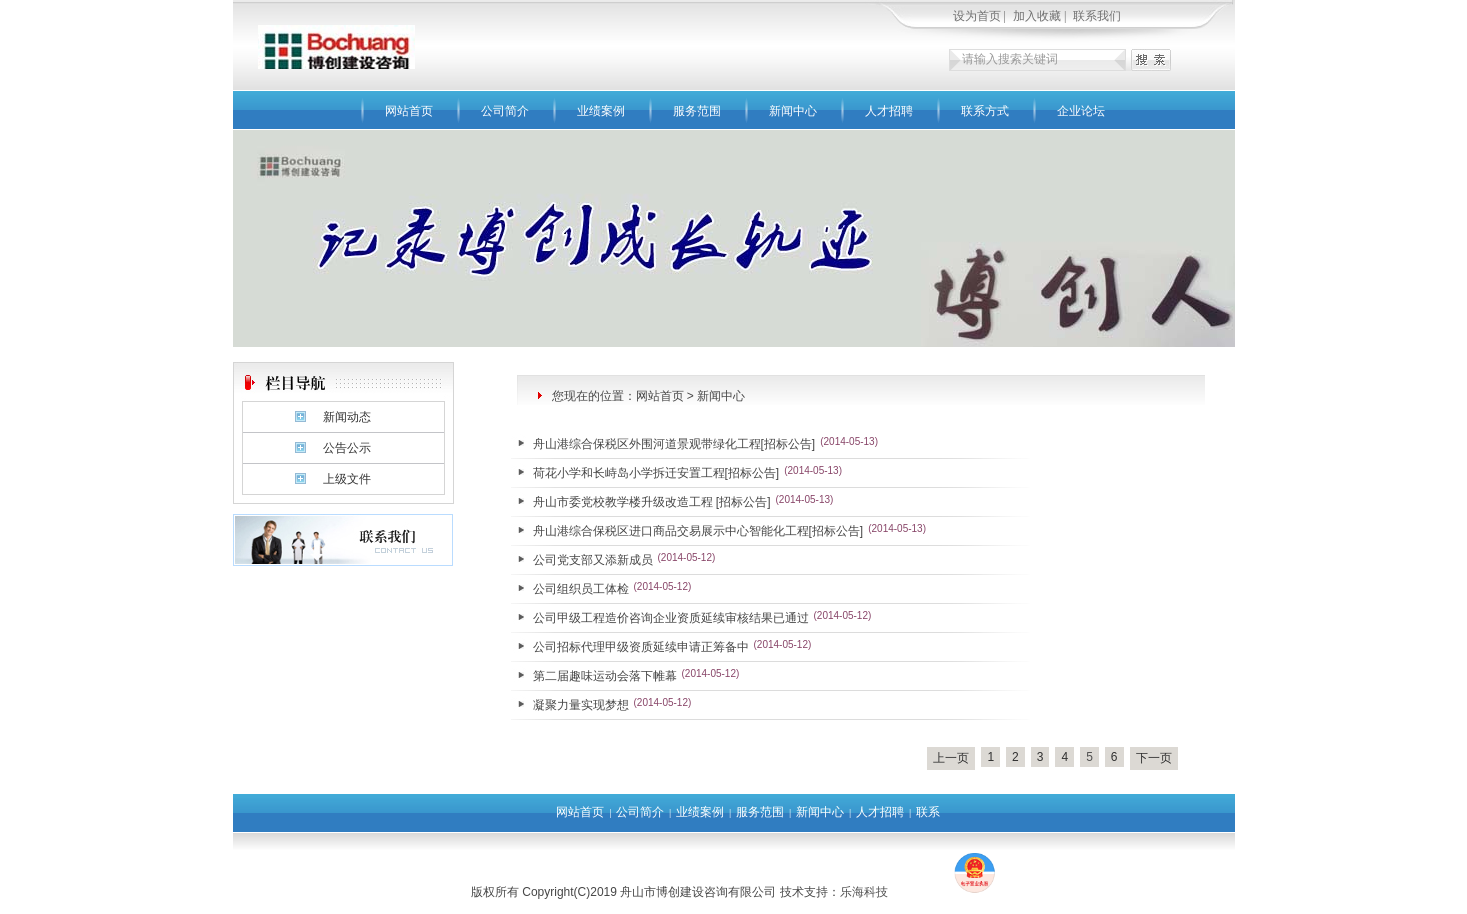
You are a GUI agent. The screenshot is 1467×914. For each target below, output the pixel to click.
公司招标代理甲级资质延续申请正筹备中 (641, 647)
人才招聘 (889, 111)
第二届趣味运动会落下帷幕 (605, 676)
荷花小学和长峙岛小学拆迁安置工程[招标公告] (656, 473)
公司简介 (505, 111)
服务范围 (697, 111)
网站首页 (409, 111)
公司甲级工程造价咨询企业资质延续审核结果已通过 (671, 618)
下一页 (1154, 758)
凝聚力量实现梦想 (581, 705)
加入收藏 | (1041, 16)
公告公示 (347, 448)
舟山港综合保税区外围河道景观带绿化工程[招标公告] (674, 444)
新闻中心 (793, 111)
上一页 (951, 758)
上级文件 (347, 479)
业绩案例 (601, 111)
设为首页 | (981, 16)
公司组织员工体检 (581, 589)
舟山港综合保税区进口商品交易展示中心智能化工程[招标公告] (698, 531)
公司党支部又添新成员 (593, 560)
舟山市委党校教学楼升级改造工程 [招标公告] (652, 502)
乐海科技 (864, 892)
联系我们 (1097, 16)
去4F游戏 (919, 892)
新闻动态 (347, 417)
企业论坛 (1081, 111)
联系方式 (985, 111)
